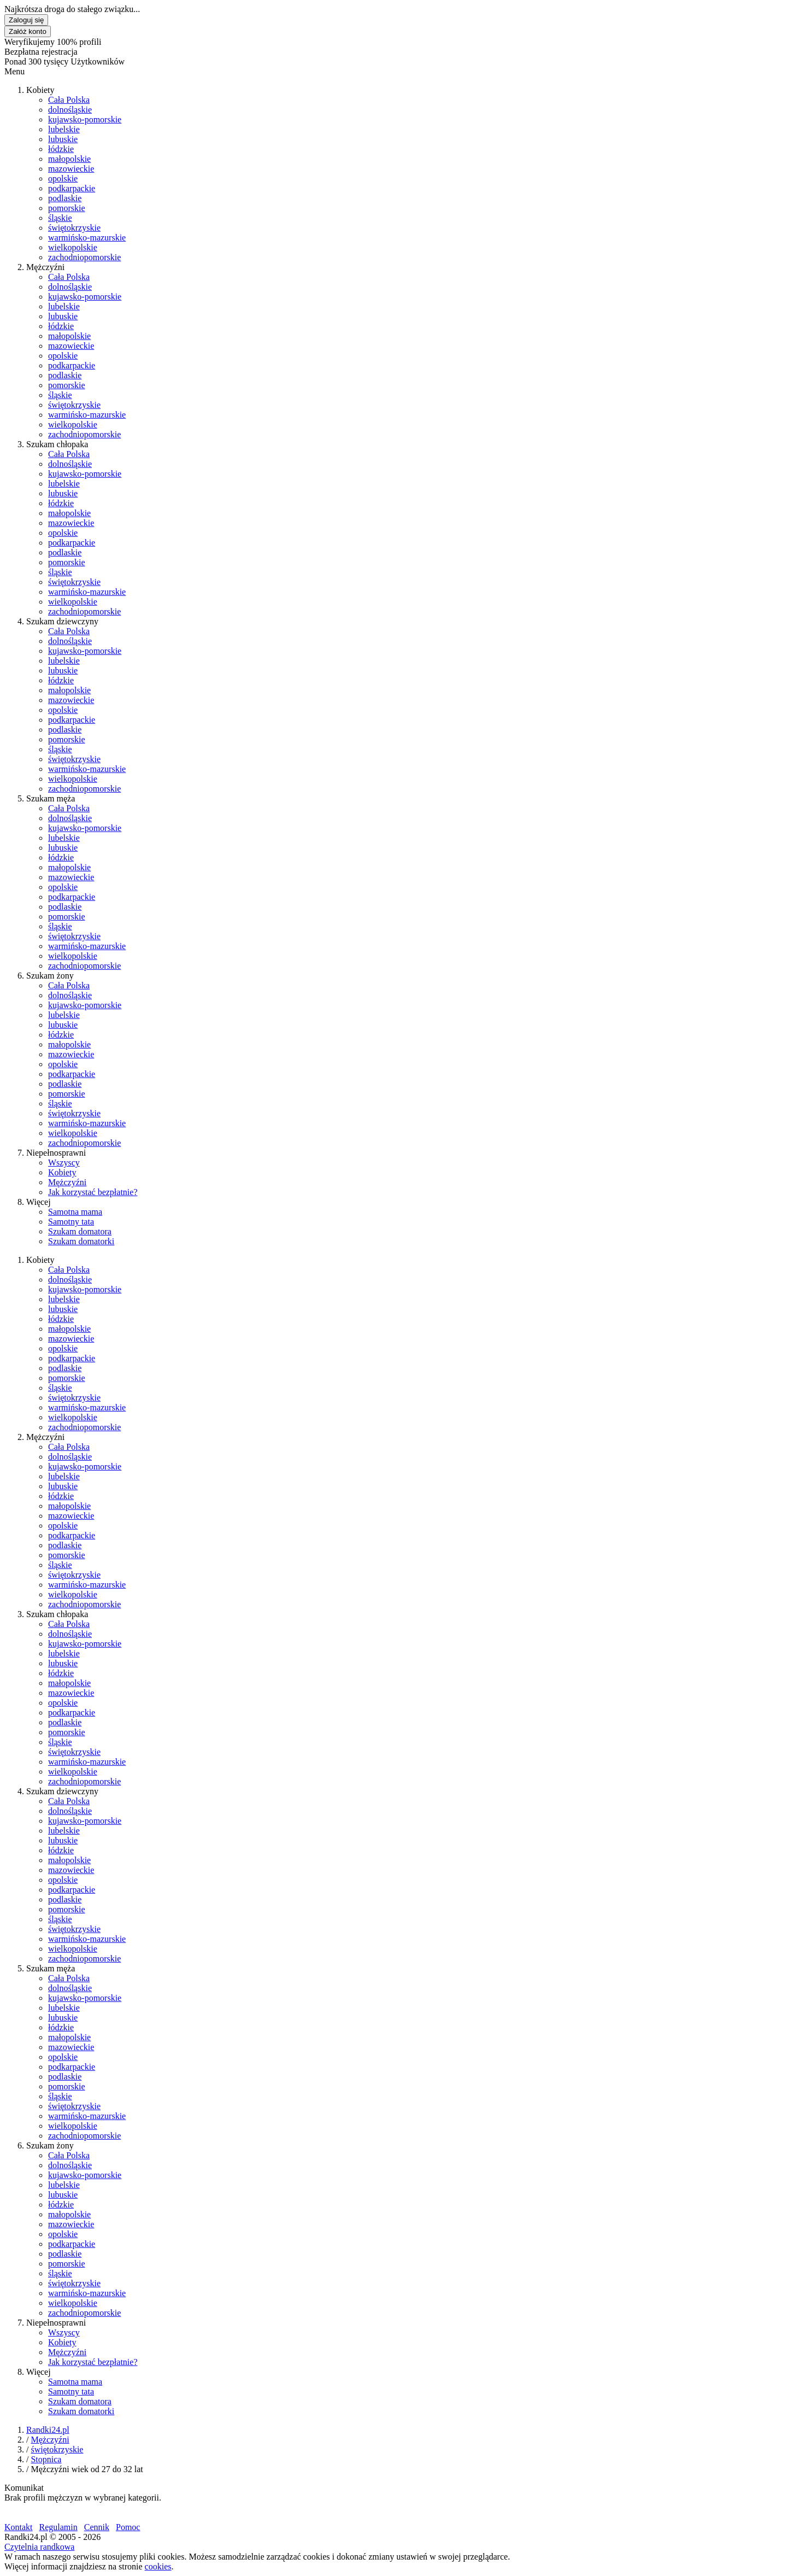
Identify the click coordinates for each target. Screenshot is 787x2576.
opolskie (63, 178)
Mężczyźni (67, 1182)
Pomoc (128, 2527)
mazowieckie (71, 168)
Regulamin (58, 2527)
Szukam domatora (79, 1231)
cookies (158, 2566)
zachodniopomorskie (84, 257)
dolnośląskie (70, 109)
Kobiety (62, 1172)
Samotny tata (71, 1221)
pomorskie (66, 208)
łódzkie (61, 149)
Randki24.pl (47, 2429)
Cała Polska (69, 99)
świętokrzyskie (74, 227)
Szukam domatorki (81, 1241)
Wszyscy (64, 1162)
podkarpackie (71, 188)
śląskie (60, 218)
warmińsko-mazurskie (87, 237)
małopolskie (69, 158)
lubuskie (63, 139)
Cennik (96, 2527)
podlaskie (64, 198)
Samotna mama (75, 1211)
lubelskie (64, 129)
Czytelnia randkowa (39, 2546)
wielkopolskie (72, 247)
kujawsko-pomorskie (84, 119)
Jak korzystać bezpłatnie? (92, 1192)
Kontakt (18, 2527)
